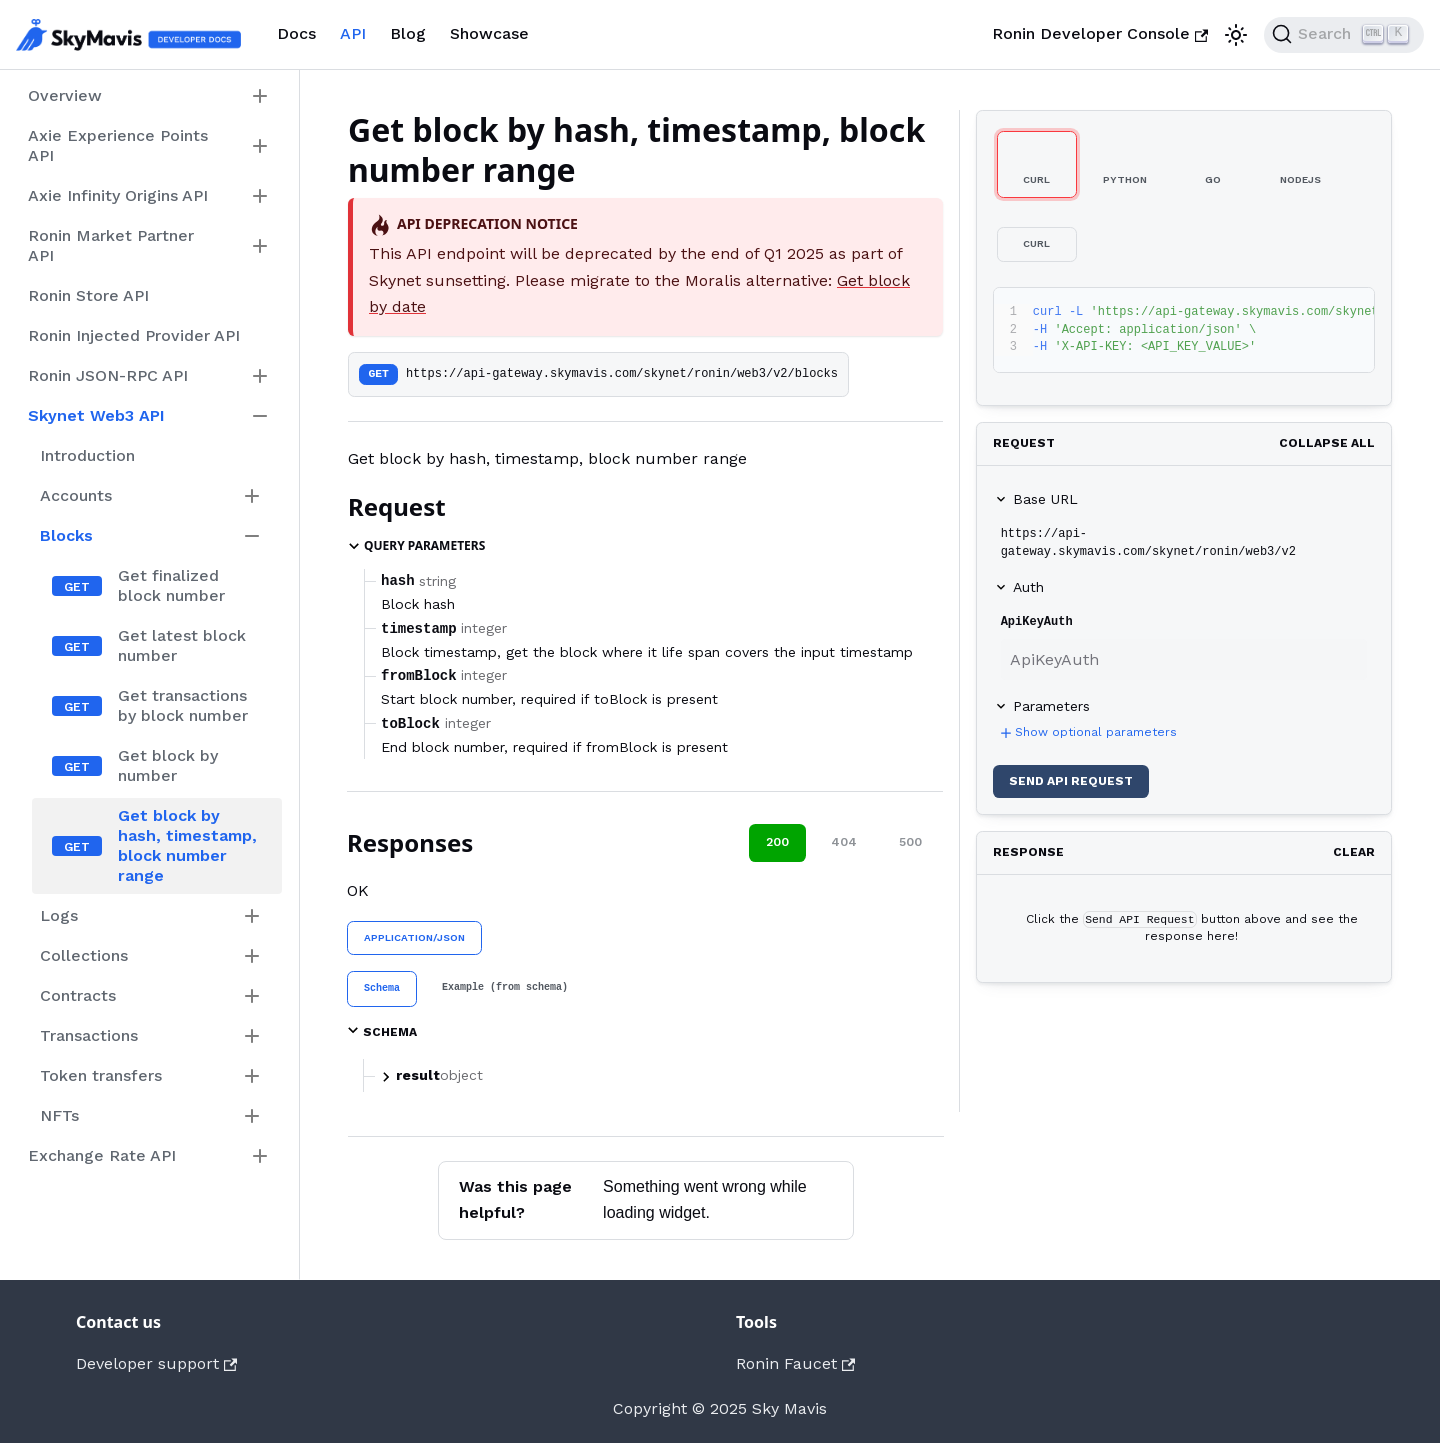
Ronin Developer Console (1100, 33)
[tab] (382, 989)
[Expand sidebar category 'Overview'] (260, 96)
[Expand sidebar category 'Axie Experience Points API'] (260, 146)
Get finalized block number (171, 585)
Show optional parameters (1087, 732)
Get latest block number (182, 645)
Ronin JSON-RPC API (108, 375)
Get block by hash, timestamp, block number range (187, 845)
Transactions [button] (89, 1035)
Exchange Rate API (102, 1155)
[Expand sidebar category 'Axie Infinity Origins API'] (260, 196)
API (353, 33)
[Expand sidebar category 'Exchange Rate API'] (260, 1156)
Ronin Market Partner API (111, 245)
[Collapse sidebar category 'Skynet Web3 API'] (260, 416)
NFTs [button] (59, 1115)
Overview (65, 95)
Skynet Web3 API (96, 415)
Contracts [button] (78, 995)
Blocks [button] (66, 535)
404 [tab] (844, 842)
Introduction (87, 455)
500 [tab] (910, 842)
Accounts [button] (76, 495)
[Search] (1344, 35)
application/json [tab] (414, 937)
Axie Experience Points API (118, 145)
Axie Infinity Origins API (118, 195)
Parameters (1051, 706)
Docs (296, 33)
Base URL (1045, 499)
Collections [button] (84, 955)
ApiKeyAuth (1037, 622)
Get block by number (168, 765)
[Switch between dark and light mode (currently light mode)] (1236, 35)
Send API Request (1071, 781)
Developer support (156, 1363)
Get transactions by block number (183, 705)
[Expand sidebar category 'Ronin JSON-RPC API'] (260, 376)
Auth (1028, 587)
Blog (408, 33)
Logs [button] (59, 915)
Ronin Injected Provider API (134, 335)
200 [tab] (777, 842)
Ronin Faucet (795, 1363)
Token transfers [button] (101, 1075)
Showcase (489, 33)
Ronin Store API (88, 295)
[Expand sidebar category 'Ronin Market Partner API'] (260, 246)
